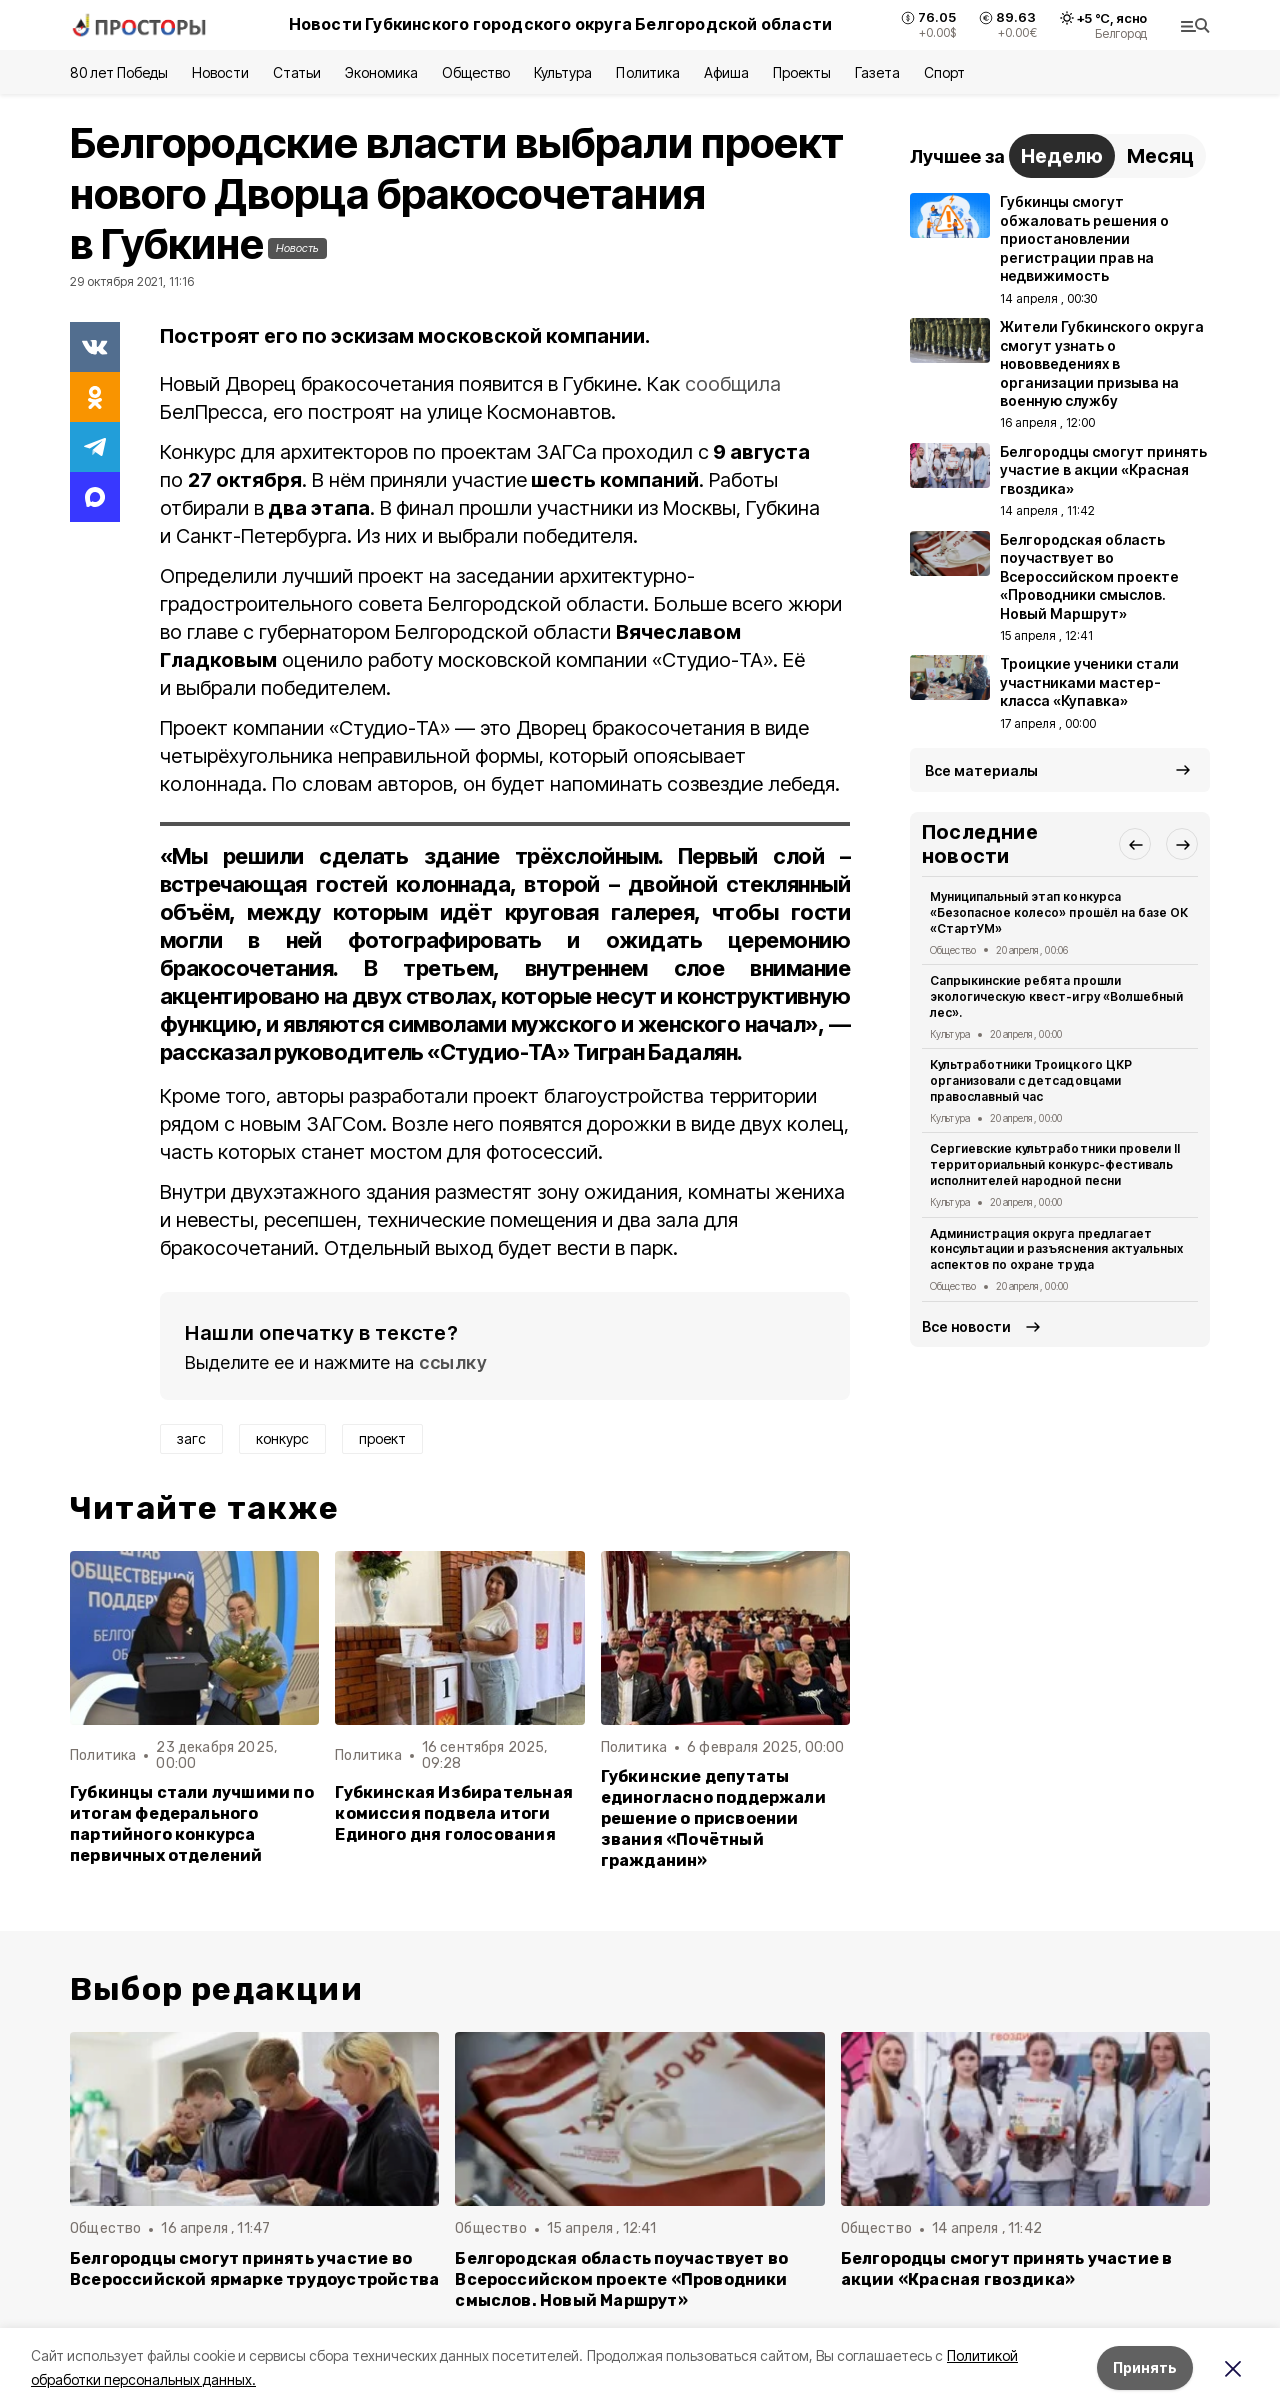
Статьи (297, 72)
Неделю (1062, 156)
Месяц (1160, 156)
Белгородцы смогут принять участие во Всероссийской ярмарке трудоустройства (254, 2269)
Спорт (944, 72)
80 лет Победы (119, 72)
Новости (220, 72)
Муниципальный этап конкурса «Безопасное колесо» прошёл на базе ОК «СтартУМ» (1059, 912)
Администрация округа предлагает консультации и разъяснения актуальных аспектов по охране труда (1056, 1249)
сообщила (733, 384)
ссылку (453, 1362)
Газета (877, 72)
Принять (1145, 2367)
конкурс (282, 1438)
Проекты (802, 72)
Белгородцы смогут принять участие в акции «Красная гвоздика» (1007, 2269)
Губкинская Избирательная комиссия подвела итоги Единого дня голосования (454, 1813)
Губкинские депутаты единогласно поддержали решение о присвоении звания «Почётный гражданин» (713, 1818)
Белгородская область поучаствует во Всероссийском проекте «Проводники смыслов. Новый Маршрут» (621, 2279)
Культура (563, 72)
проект (382, 1438)
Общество (476, 72)
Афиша (726, 72)
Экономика (381, 72)
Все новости (966, 1326)
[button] (1135, 844)
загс (191, 1438)
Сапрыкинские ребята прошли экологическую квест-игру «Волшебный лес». (1056, 996)
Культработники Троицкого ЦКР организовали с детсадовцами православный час (1031, 1080)
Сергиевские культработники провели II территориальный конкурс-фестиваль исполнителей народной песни (1055, 1164)
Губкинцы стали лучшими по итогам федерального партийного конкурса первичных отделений (192, 1824)
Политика (647, 72)
